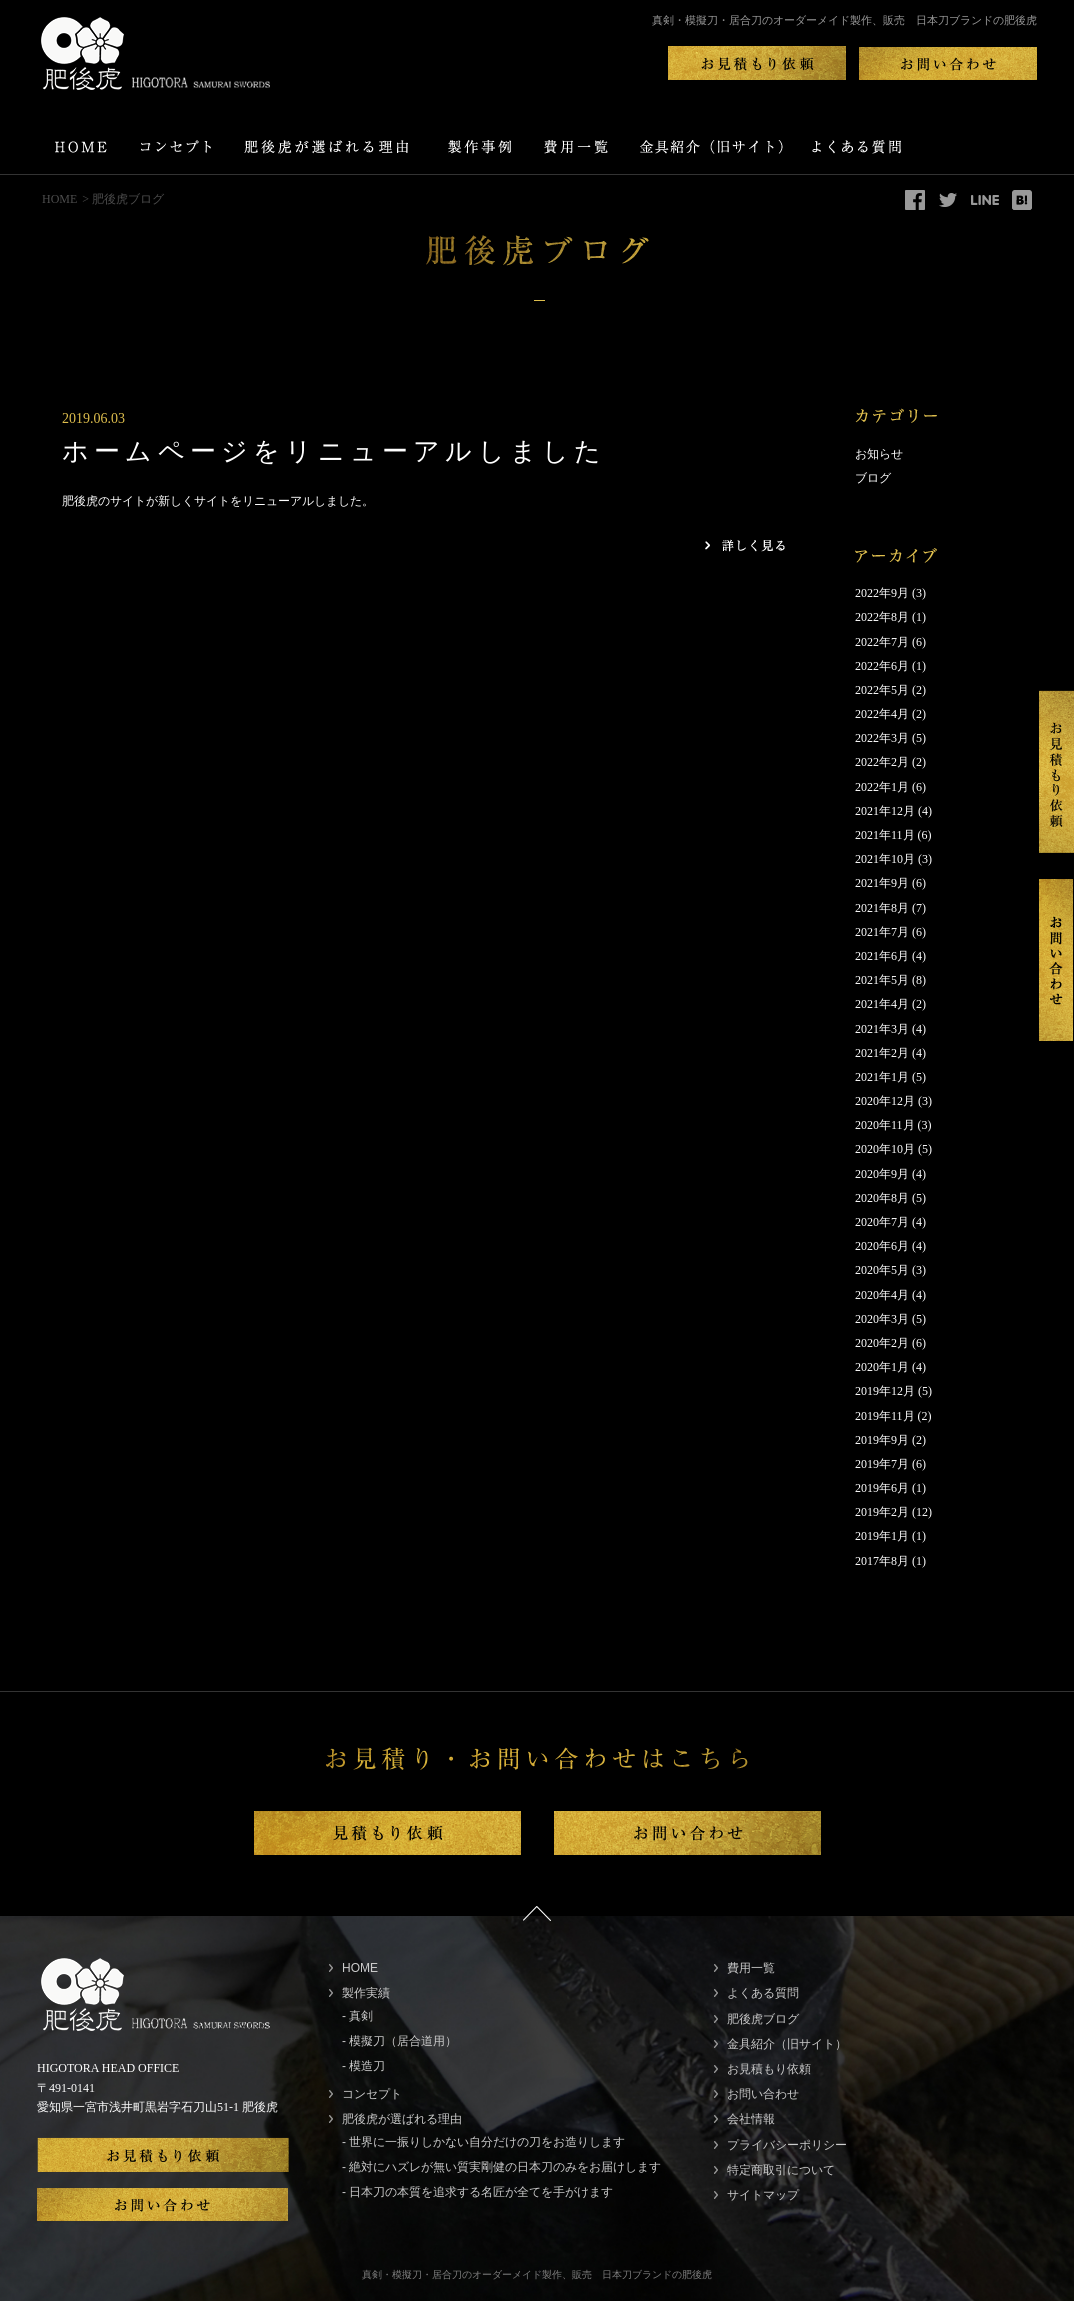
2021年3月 (882, 1029)
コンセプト (372, 2094)
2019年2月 (882, 1512)
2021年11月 (885, 835)
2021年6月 (882, 956)
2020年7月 (882, 1222)
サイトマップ (763, 2195)
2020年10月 (885, 1149)
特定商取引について (781, 2170)
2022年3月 (882, 738)
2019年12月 (885, 1391)
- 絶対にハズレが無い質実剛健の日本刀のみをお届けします (501, 2167)
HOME (59, 199)
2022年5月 (882, 690)
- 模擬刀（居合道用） (399, 2041)
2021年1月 (882, 1077)
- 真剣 (357, 2016)
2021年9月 (882, 883)
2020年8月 (882, 1198)
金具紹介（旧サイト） (787, 2044)
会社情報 (751, 2119)
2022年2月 (882, 762)
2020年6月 (882, 1246)
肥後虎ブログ (763, 2019)
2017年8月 (882, 1561)
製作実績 (366, 1993)
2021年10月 (885, 859)
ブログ (873, 478)
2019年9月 (882, 1440)
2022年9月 (882, 593)
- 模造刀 (363, 2066)
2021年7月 (882, 932)
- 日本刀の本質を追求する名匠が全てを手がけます (477, 2192)
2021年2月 (882, 1053)
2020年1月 (882, 1367)
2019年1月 (882, 1536)
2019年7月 (882, 1464)
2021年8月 (882, 908)
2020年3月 (882, 1319)
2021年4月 (882, 1004)
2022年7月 (882, 642)
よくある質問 (763, 1993)
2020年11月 (885, 1125)
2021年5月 (882, 980)
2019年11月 (885, 1416)
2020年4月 (882, 1295)
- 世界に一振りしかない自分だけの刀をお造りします (483, 2142)
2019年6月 (882, 1488)
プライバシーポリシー (787, 2145)
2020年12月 (885, 1101)
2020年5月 (882, 1270)
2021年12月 (885, 811)
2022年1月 (882, 787)
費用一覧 (751, 1968)
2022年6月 (882, 666)
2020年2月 (882, 1343)
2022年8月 (882, 617)
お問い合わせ (763, 2094)
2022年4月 (882, 714)
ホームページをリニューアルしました (334, 451)
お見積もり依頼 (769, 2069)
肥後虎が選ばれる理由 (402, 2119)
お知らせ (879, 454)
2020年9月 (882, 1174)
